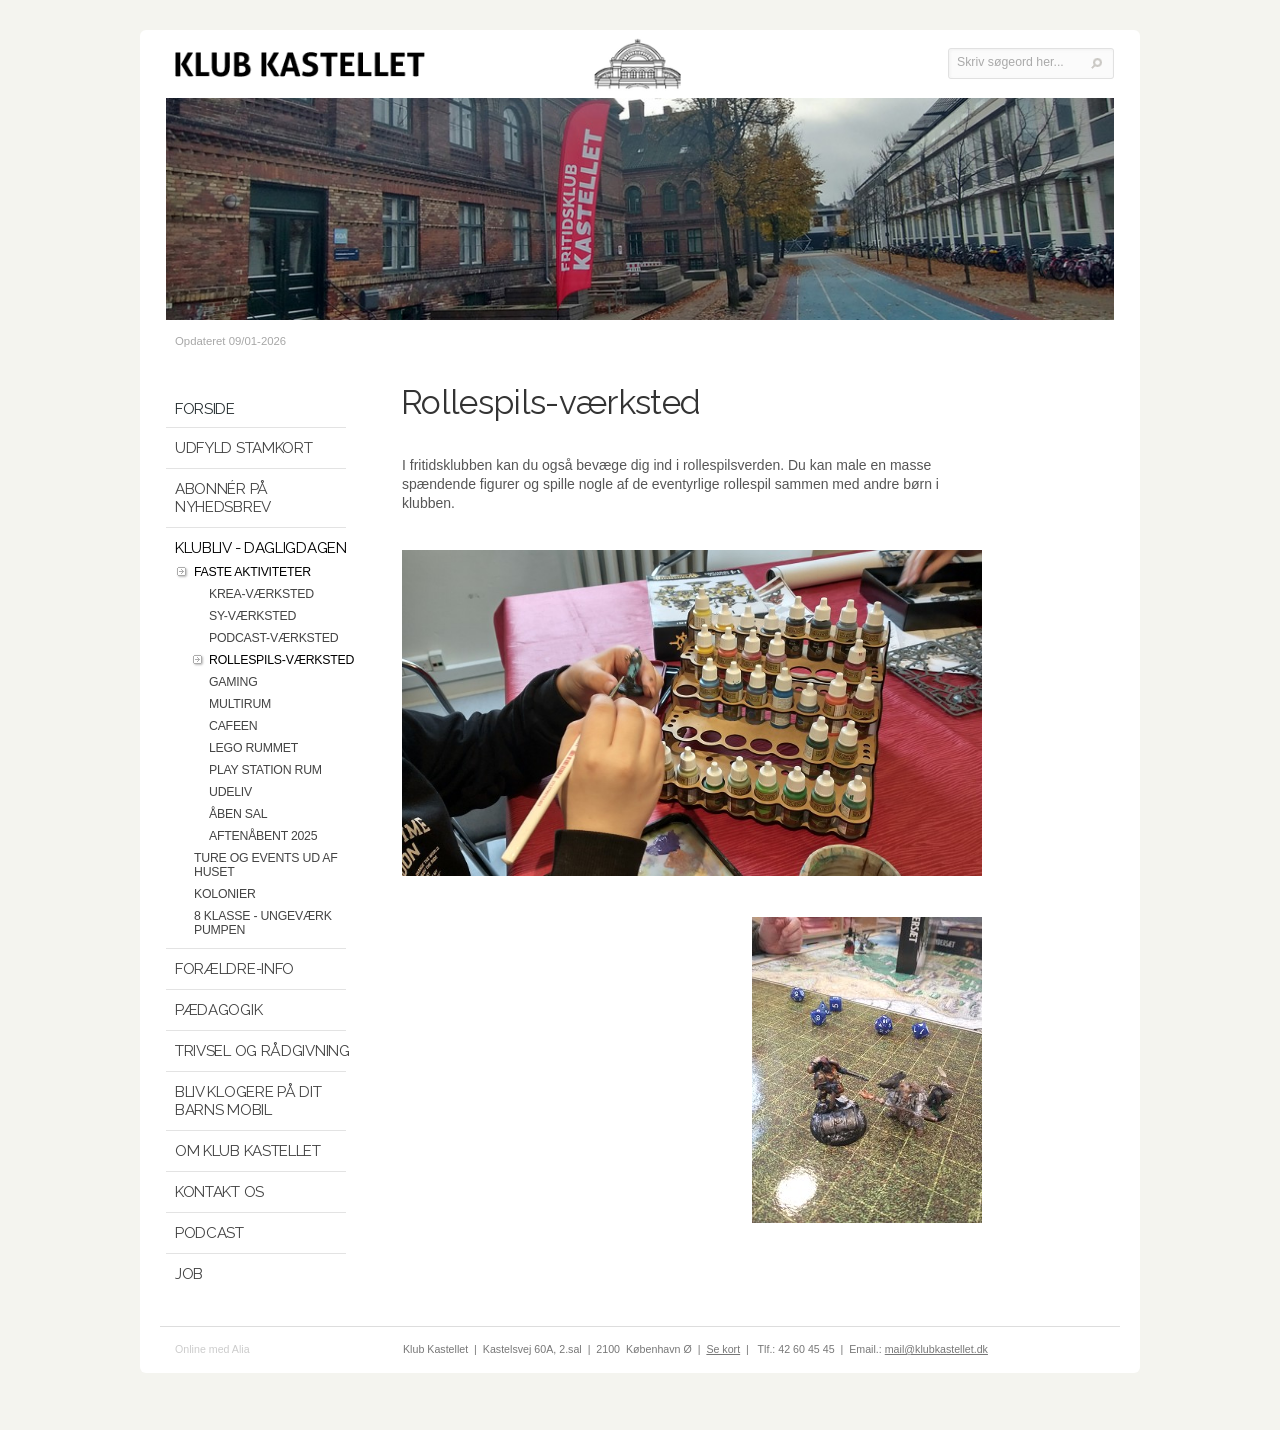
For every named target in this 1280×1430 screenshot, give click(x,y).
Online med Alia (212, 1349)
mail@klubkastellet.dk (936, 1349)
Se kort (723, 1349)
